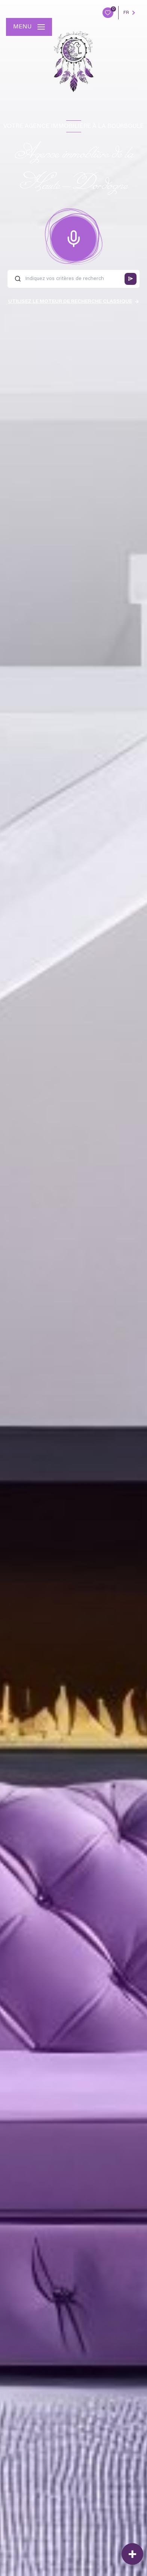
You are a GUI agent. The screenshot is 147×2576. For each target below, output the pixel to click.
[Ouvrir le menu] (29, 27)
